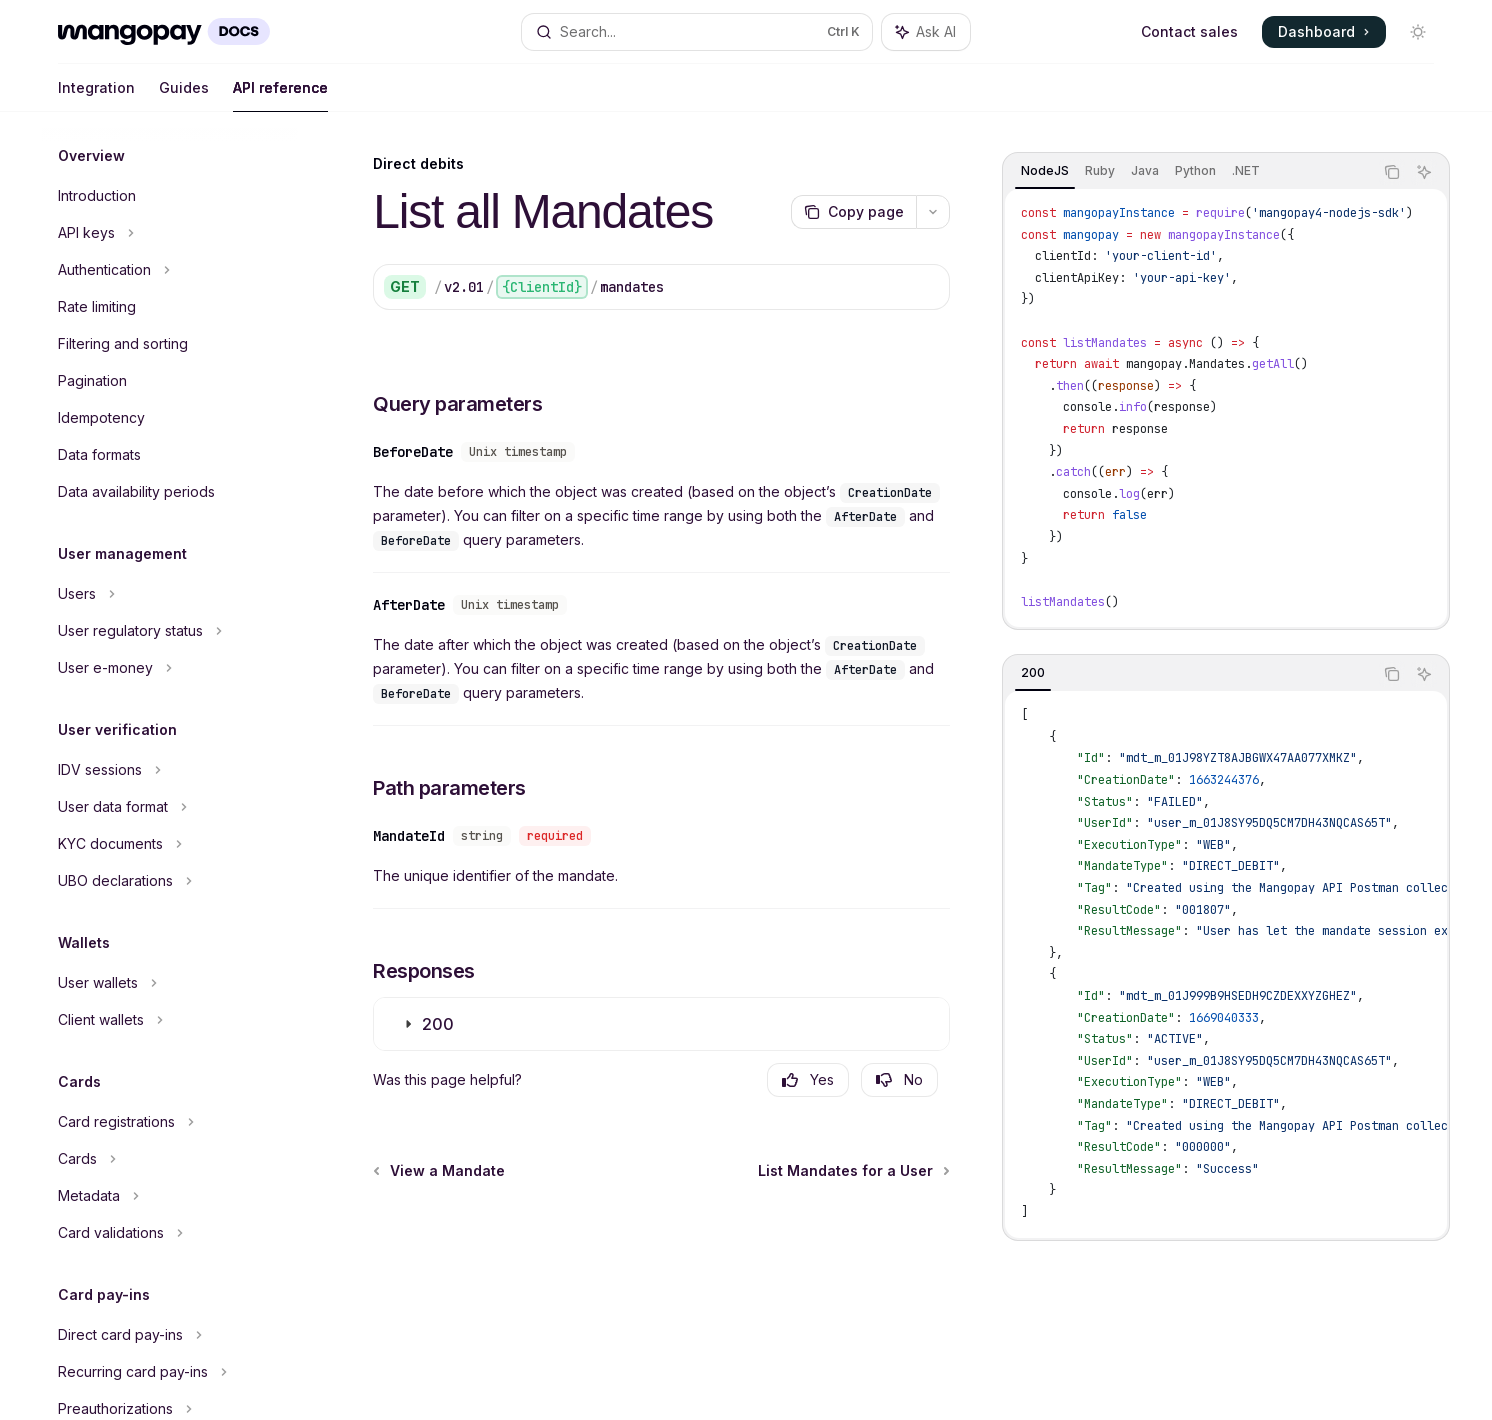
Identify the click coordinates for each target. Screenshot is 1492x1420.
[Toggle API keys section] (170, 233)
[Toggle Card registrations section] (170, 1122)
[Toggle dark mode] (1418, 32)
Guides (184, 95)
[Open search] (697, 32)
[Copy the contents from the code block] (1392, 172)
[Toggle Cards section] (170, 1159)
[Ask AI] (1424, 172)
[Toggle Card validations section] (170, 1233)
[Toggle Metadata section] (170, 1196)
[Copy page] (853, 212)
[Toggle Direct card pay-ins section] (170, 1335)
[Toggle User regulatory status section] (170, 631)
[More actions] (933, 212)
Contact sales (1189, 31)
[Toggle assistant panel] (926, 32)
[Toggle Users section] (170, 594)
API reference (280, 95)
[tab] (1045, 171)
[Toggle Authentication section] (170, 270)
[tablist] (1188, 172)
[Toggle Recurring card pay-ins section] (170, 1372)
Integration (96, 95)
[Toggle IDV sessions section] (170, 770)
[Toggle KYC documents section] (170, 844)
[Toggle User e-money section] (170, 668)
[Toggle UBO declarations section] (170, 881)
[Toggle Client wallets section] (170, 1020)
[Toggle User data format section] (170, 807)
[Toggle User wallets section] (170, 983)
